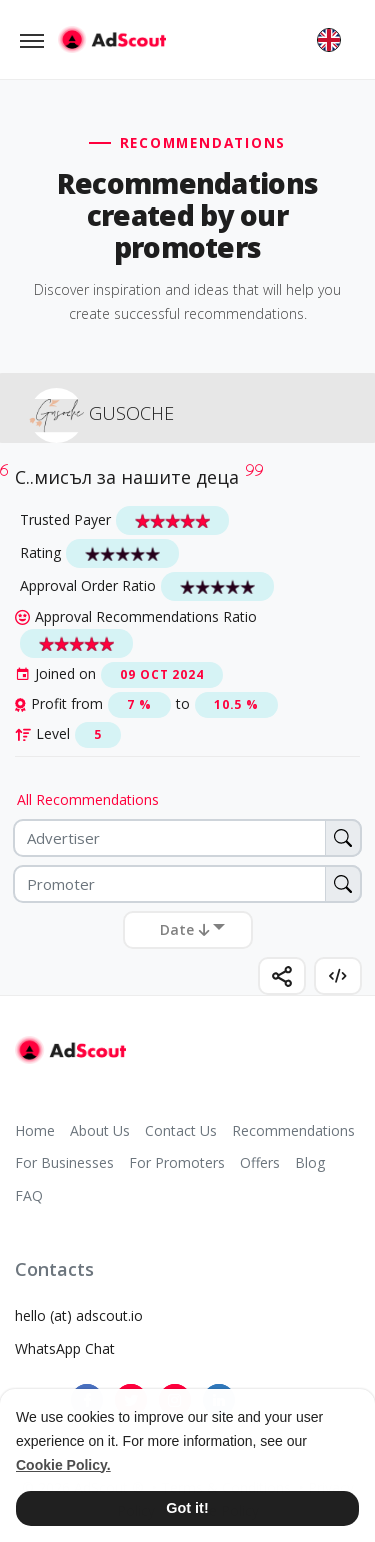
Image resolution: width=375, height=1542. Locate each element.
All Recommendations (88, 799)
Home (35, 1130)
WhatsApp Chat (65, 1348)
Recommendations (293, 1130)
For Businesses (64, 1162)
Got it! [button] (187, 1508)
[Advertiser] (187, 838)
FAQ (29, 1195)
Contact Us (181, 1130)
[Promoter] (187, 884)
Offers (260, 1162)
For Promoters (177, 1162)
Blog (310, 1162)
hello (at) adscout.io (79, 1315)
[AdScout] (70, 1050)
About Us (100, 1130)
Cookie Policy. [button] (63, 1465)
